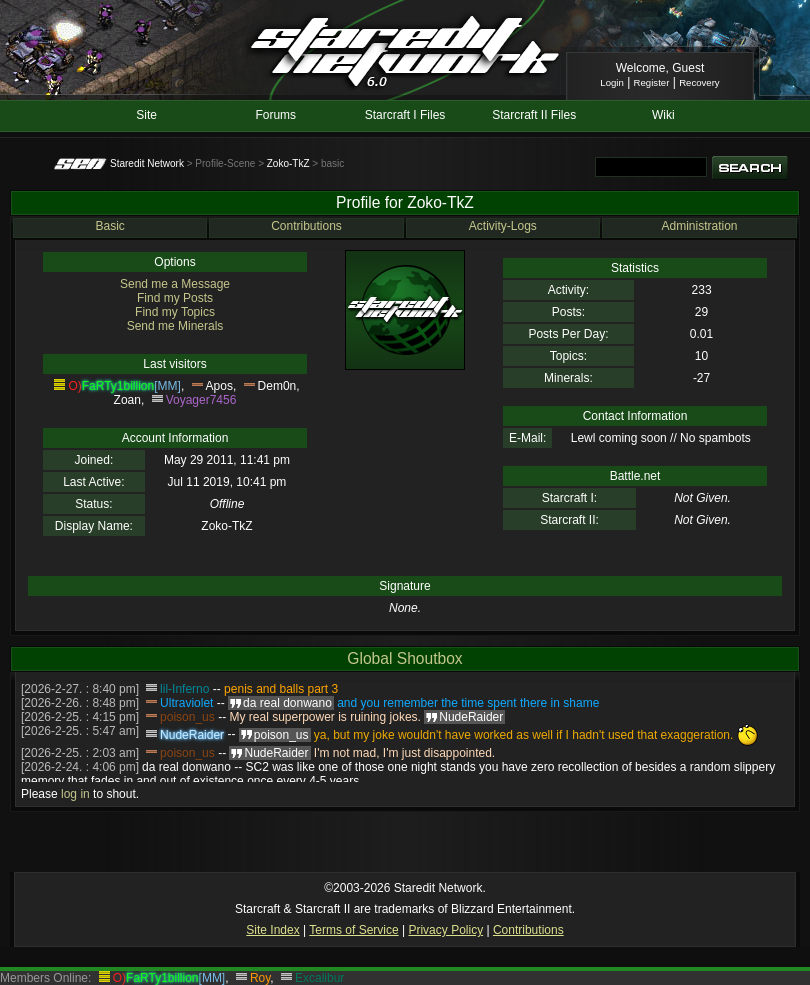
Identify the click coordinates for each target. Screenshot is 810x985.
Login (611, 82)
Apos (219, 386)
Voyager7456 (201, 400)
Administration (699, 226)
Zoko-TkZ (288, 163)
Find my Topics (175, 312)
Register (652, 82)
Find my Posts (175, 298)
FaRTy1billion (118, 386)
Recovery (699, 82)
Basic (109, 226)
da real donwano (186, 767)
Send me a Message (175, 284)
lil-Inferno (184, 689)
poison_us (187, 717)
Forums (275, 115)
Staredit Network (147, 163)
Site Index (272, 930)
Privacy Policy (445, 930)
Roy (260, 978)
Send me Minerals (175, 326)
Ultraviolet (186, 703)
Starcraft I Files (405, 115)
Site (146, 115)
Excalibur (319, 978)
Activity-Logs (503, 226)
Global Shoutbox (404, 658)
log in (75, 794)
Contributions (306, 226)
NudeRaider (192, 735)
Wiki (663, 115)
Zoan (127, 400)
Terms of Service (353, 930)
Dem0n (277, 386)
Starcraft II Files (534, 115)
